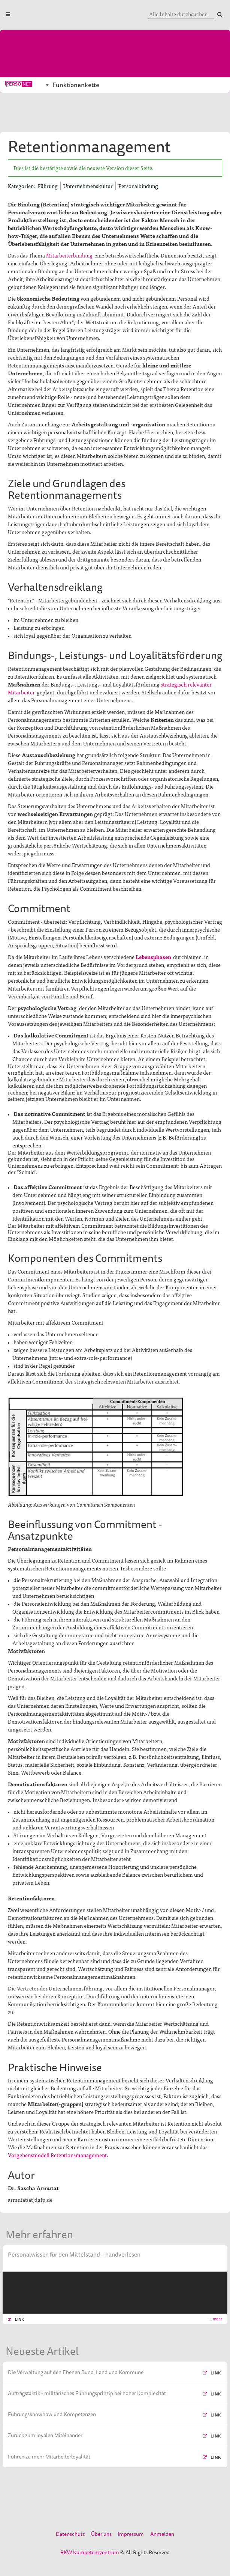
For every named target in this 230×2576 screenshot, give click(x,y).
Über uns (101, 2534)
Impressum (131, 2534)
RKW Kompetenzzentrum (89, 2552)
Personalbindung (138, 186)
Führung (48, 186)
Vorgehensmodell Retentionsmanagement (57, 2155)
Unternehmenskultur (88, 186)
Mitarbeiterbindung (69, 255)
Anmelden (162, 2534)
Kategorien (21, 186)
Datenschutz (70, 2534)
